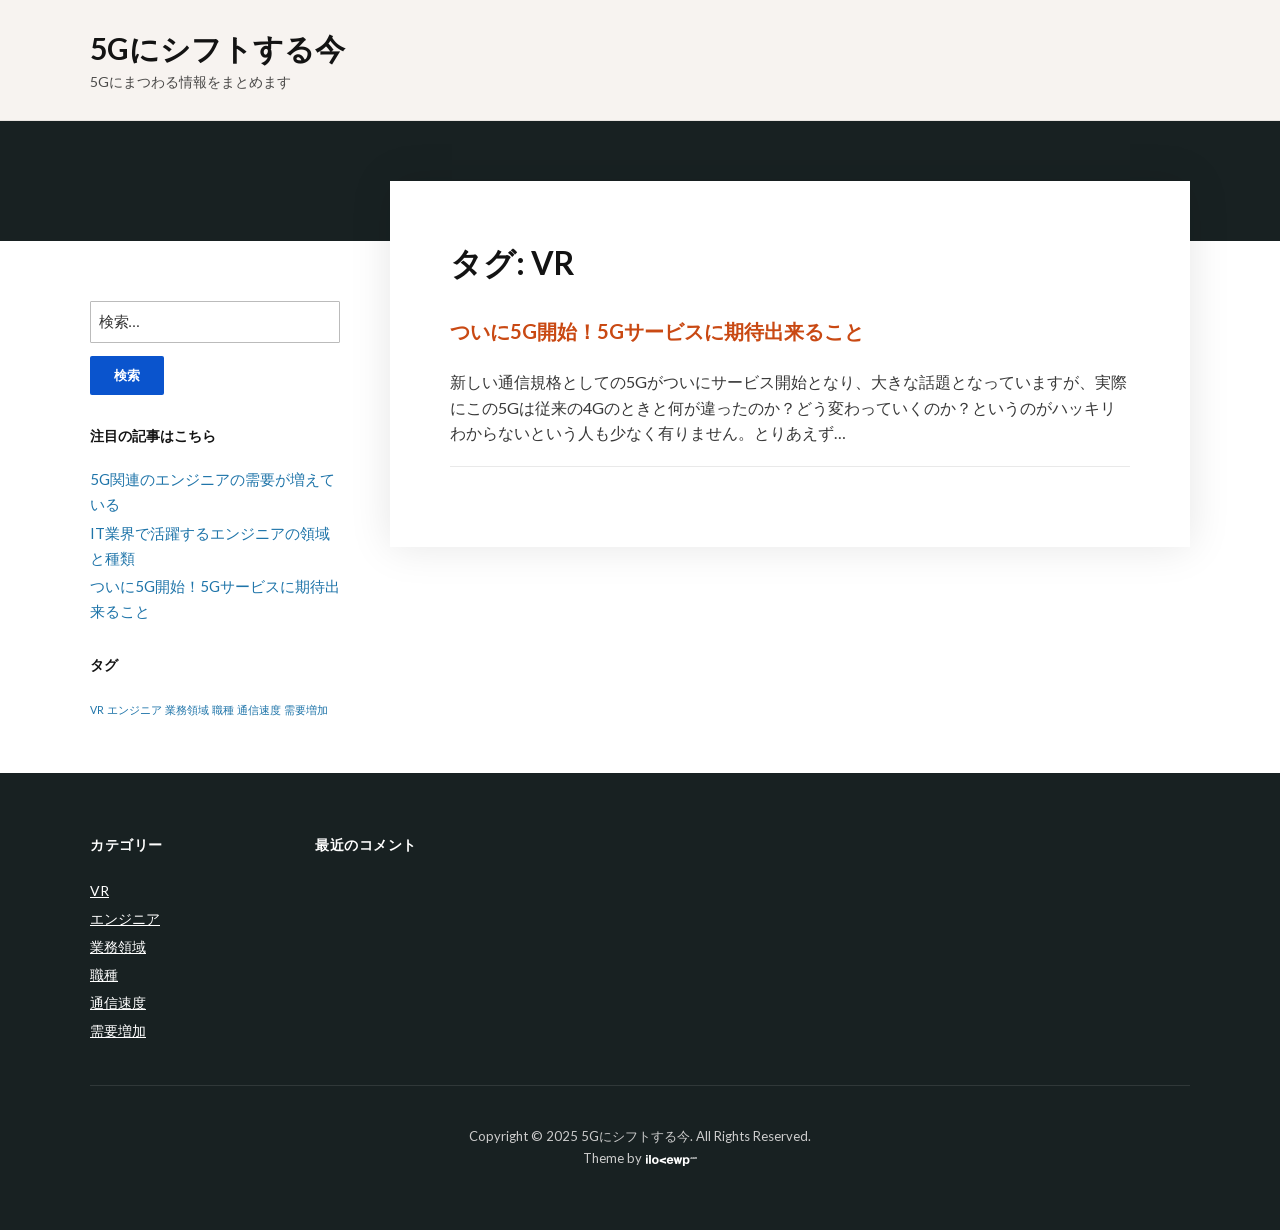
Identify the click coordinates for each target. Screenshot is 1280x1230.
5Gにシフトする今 (217, 48)
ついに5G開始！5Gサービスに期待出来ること (657, 331)
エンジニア (125, 918)
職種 (104, 974)
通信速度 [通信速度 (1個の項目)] (259, 709)
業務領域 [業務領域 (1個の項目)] (187, 709)
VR (99, 890)
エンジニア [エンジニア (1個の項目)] (134, 709)
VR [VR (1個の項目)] (97, 709)
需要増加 (118, 1030)
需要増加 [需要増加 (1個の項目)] (306, 709)
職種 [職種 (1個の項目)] (223, 709)
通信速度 (118, 1002)
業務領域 (118, 946)
